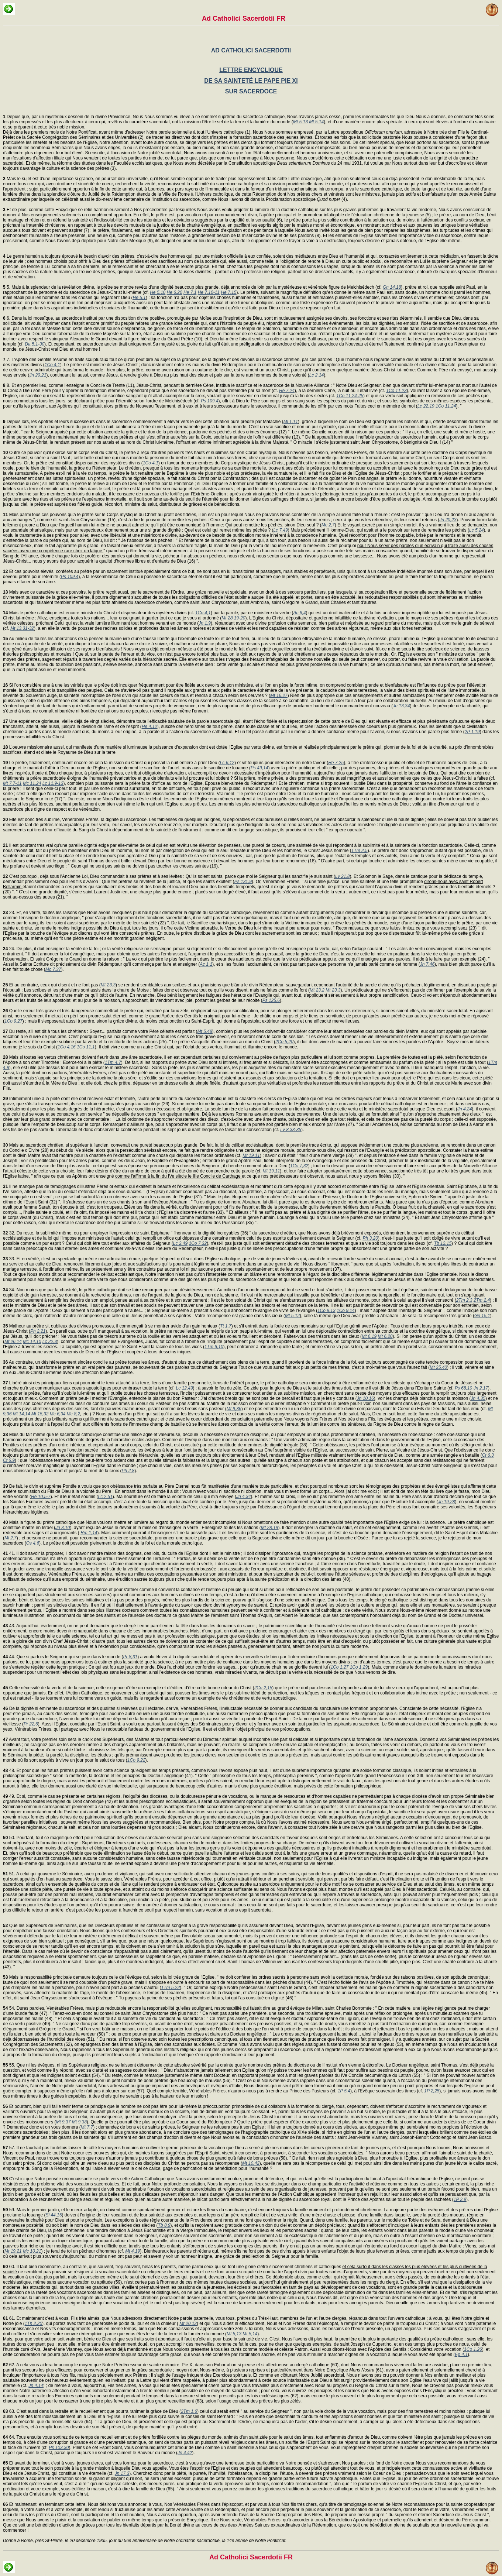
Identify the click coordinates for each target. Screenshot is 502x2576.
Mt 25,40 (438, 1367)
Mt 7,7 (87, 2127)
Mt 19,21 (13, 2251)
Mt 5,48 (204, 1031)
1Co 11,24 (446, 406)
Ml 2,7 (10, 1538)
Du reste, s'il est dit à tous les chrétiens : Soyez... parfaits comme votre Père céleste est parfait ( (100, 1031)
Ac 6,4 (299, 612)
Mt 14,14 (21, 1413)
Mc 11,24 (32, 783)
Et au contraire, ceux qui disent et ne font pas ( (52, 985)
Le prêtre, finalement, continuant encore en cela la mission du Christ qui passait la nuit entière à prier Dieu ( (111, 762)
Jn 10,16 (365, 1398)
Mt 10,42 (250, 2163)
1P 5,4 (344, 2091)
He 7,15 (228, 292)
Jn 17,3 (122, 2473)
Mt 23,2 (317, 990)
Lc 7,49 (280, 530)
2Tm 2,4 (482, 1300)
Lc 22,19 (425, 406)
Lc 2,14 (316, 375)
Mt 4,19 (132, 2251)
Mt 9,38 (79, 2122)
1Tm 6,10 (213, 1346)
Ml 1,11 (290, 421)
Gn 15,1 (482, 1315)
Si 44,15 (53, 2215)
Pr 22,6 (31, 1724)
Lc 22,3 (49, 1341)
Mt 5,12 (292, 1315)
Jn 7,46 (427, 964)
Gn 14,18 (392, 287)
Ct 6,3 (488, 1455)
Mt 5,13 (300, 121)
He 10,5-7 (41, 1496)
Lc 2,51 (105, 1496)
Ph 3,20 (370, 1238)
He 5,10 (157, 292)
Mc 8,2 (73, 1413)
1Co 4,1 (52, 364)
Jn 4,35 (478, 1398)
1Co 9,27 (13, 1021)
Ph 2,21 (37, 1331)
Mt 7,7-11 (12, 783)
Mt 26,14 (13, 1341)
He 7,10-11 (209, 292)
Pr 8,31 (130, 1656)
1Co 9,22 (136, 1760)
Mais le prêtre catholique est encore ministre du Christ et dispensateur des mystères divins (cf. (99, 612)
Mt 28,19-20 (233, 618)
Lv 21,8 (342, 876)
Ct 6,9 (9, 1460)
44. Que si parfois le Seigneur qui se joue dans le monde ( (63, 1656)
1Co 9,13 (326, 1310)
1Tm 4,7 (113, 1062)
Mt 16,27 (279, 695)
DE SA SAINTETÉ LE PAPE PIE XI (251, 81)
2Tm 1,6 (189, 2411)
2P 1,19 (472, 731)
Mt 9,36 (234, 1408)
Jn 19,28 (446, 1501)
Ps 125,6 (271, 1000)
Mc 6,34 (58, 1413)
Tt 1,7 (225, 1326)
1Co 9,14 (346, 1310)
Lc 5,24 (476, 530)
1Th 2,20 (33, 2323)
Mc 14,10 (32, 1341)
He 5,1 (139, 297)
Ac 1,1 (206, 964)
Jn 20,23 (447, 519)
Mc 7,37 (53, 969)
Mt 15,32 (40, 1413)
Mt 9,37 (63, 2122)
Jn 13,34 (401, 705)
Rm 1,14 (88, 1532)
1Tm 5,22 (170, 1987)
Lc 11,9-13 (52, 783)
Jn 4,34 (243, 1496)
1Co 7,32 (299, 1165)
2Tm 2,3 (464, 1300)
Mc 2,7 (328, 525)
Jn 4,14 (35, 2385)
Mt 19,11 (251, 1155)
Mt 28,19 (269, 1527)
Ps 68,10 (463, 1388)
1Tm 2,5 (359, 850)
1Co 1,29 (359, 1667)
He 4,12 (149, 726)
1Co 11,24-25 (349, 395)
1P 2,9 (460, 2199)
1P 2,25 (431, 2091)
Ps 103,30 (59, 2447)
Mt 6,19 (369, 1336)
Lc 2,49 (180, 1243)
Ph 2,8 (127, 1470)
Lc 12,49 (184, 1388)
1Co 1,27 (339, 1667)
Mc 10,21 (32, 2251)
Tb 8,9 (164, 2225)
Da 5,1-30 (34, 344)
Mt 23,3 (108, 985)
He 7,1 (189, 292)
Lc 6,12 (227, 762)
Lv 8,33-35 (290, 1129)
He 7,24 (287, 390)
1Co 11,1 (86, 1047)
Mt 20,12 (188, 2323)
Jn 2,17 (481, 1388)
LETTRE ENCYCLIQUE (251, 70)
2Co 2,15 (263, 1687)
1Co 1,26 (473, 2349)
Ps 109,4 (209, 400)
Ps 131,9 (243, 881)
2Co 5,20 (284, 1041)
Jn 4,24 (464, 1109)
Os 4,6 (32, 1543)
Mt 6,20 (385, 1336)
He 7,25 (336, 762)
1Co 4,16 (67, 1047)
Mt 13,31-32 (22, 628)
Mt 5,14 (316, 121)
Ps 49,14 (259, 767)
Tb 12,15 (442, 1243)
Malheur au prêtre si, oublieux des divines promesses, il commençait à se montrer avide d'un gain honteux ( (111, 1326)
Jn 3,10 (62, 1527)
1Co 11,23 (396, 390)
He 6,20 (174, 292)
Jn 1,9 (205, 623)
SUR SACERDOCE (251, 91)
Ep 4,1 (461, 2354)
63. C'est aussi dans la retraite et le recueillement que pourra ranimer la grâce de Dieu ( (92, 2411)
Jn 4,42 (185, 2452)
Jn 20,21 (37, 375)
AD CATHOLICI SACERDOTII (251, 50)
